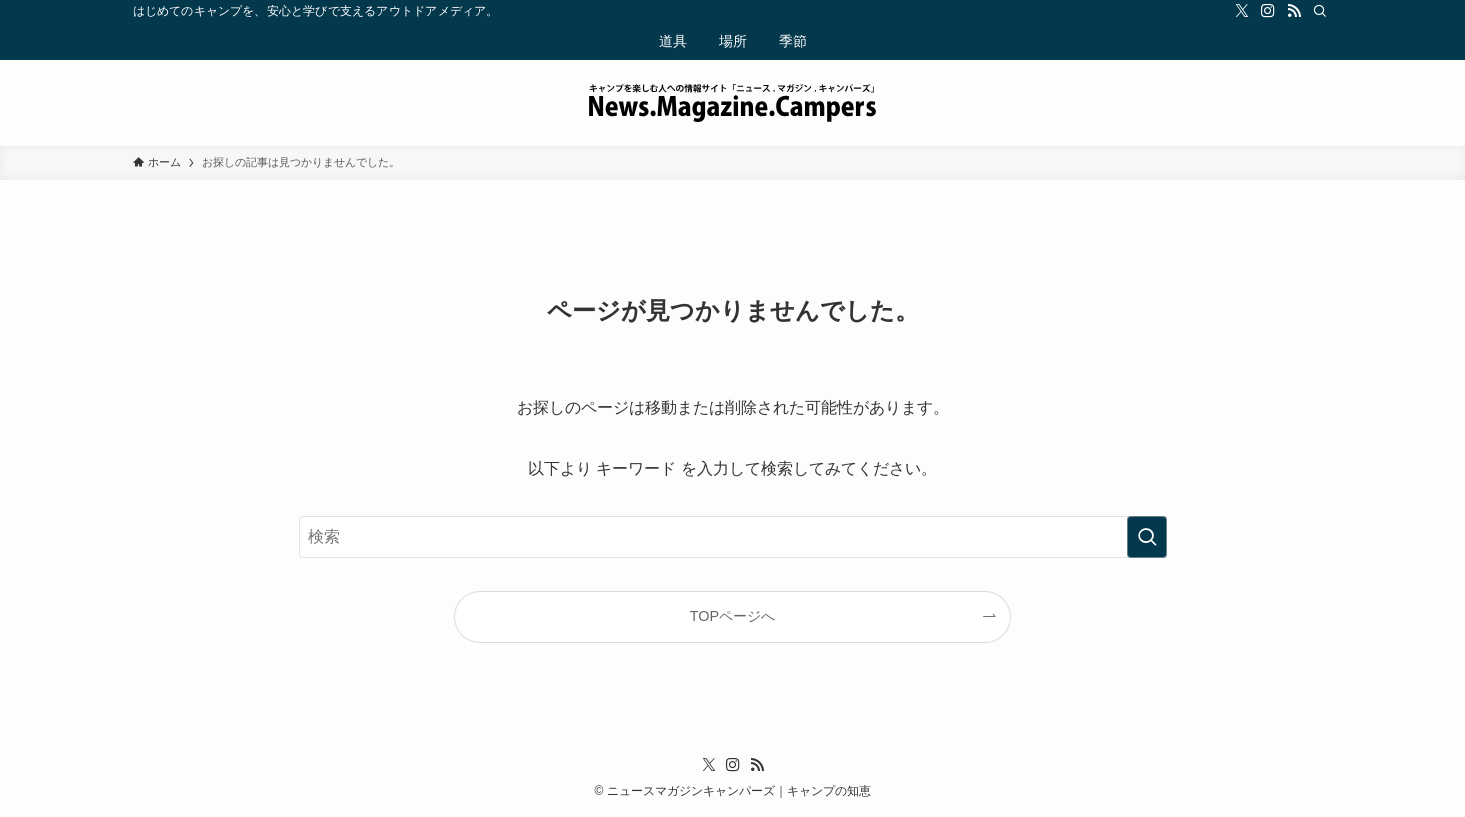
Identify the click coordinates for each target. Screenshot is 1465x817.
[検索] (1320, 11)
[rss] (1294, 11)
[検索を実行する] (1147, 537)
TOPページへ (732, 616)
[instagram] (1268, 11)
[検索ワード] (733, 537)
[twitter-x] (1242, 11)
